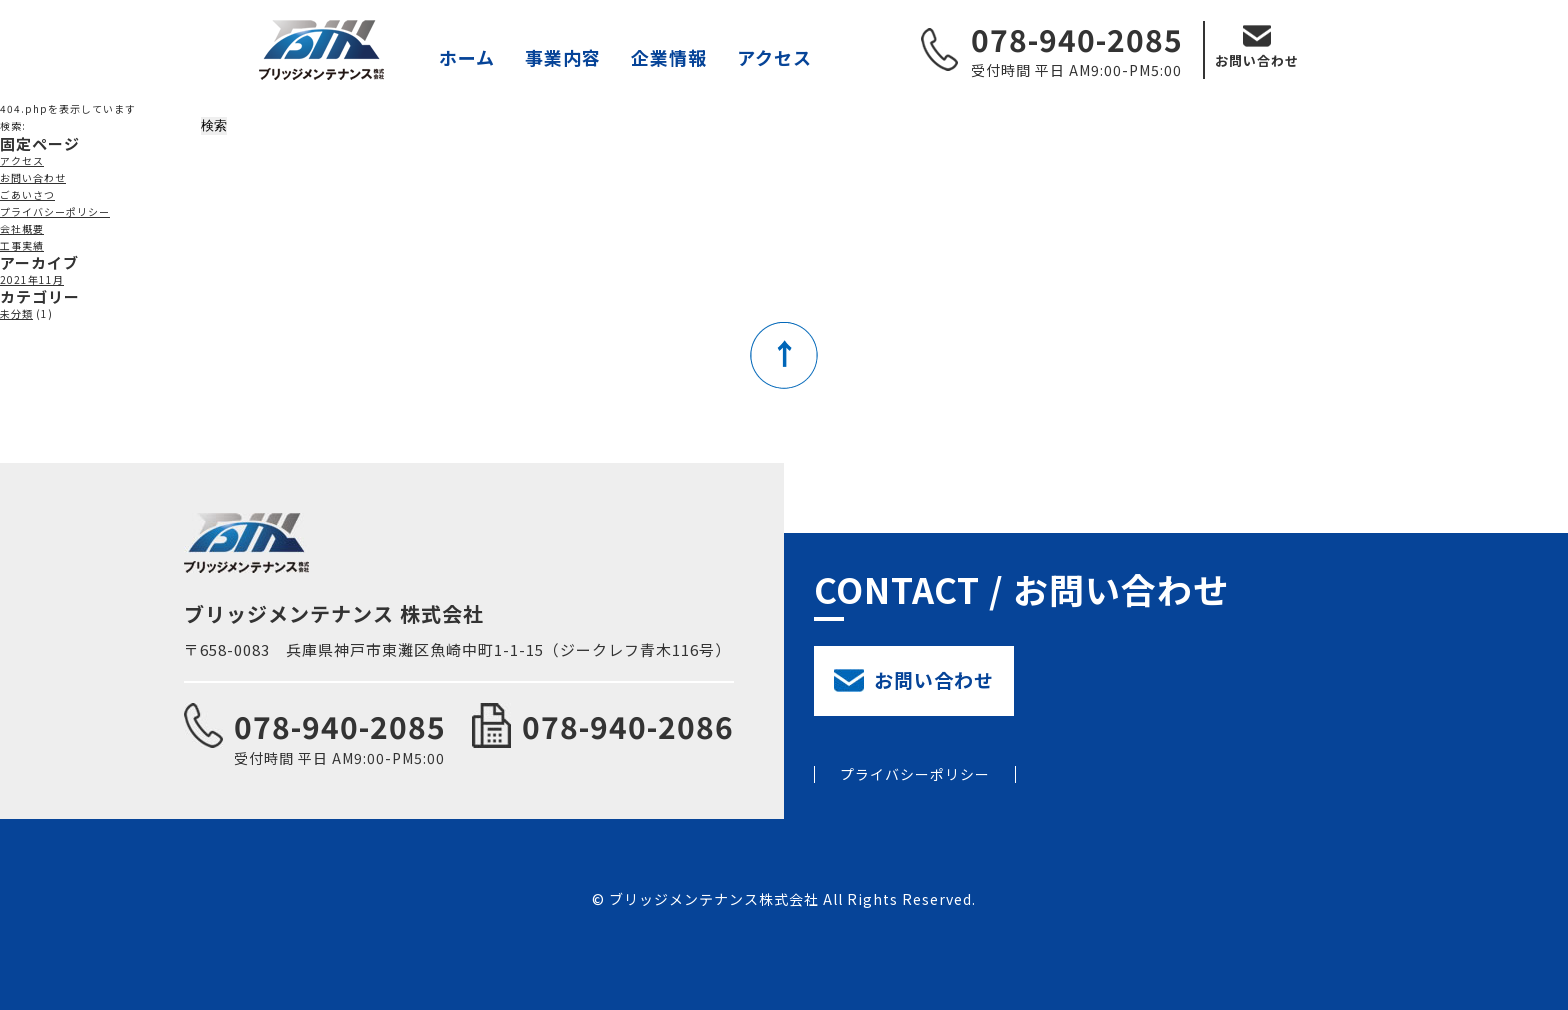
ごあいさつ (27, 194)
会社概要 (22, 228)
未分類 (16, 313)
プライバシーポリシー (55, 211)
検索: (13, 125)
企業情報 (669, 57)
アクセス (774, 57)
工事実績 (22, 245)
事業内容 (563, 57)
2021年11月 (32, 279)
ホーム (467, 57)
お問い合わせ (1257, 60)
